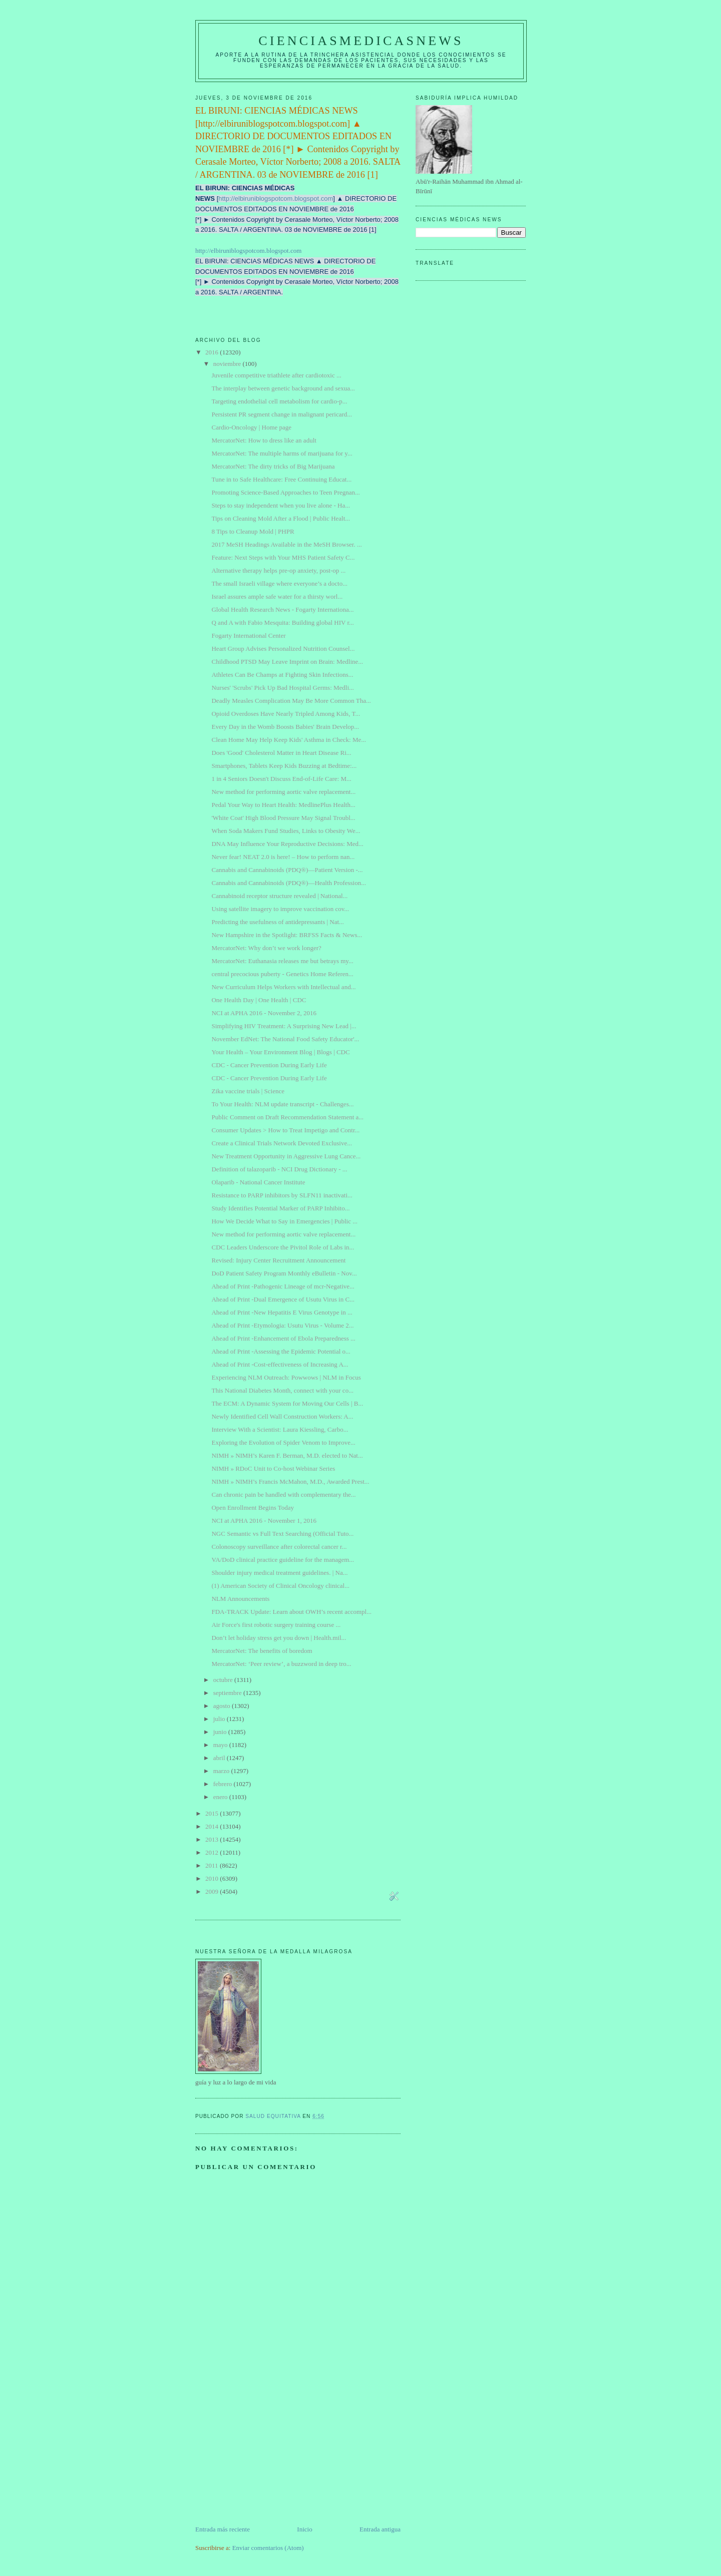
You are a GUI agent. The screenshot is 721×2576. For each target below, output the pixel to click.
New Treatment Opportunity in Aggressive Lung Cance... (285, 1156)
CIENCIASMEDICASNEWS (360, 41)
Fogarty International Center (248, 635)
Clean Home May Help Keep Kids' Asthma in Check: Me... (288, 739)
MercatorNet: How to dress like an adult (263, 440)
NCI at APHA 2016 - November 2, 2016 (263, 1013)
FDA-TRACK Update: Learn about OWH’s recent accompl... (291, 1611)
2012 (212, 1852)
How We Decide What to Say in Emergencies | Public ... (284, 1221)
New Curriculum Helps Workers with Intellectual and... (283, 987)
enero (221, 1797)
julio (220, 1719)
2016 (212, 352)
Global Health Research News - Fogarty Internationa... (282, 609)
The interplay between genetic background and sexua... (282, 388)
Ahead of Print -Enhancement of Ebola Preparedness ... (283, 1338)
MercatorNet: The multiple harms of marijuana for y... (281, 453)
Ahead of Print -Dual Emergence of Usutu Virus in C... (282, 1299)
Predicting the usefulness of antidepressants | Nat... (277, 922)
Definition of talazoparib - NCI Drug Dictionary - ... (279, 1169)
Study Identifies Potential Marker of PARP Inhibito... (280, 1208)
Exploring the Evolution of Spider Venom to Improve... (283, 1442)
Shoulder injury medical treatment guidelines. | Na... (279, 1572)
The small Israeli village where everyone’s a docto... (279, 583)
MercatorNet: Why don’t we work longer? (266, 948)
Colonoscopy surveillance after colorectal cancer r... (278, 1546)
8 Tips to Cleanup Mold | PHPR (252, 531)
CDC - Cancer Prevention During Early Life (268, 1065)
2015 (212, 1813)
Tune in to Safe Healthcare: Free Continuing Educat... (281, 479)
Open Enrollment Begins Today (252, 1507)
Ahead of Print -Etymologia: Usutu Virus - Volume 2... (282, 1325)
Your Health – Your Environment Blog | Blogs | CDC (280, 1052)
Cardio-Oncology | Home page (251, 427)
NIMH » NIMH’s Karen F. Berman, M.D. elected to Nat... (287, 1455)
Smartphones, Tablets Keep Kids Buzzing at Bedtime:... (283, 765)
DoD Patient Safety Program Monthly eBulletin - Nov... (283, 1273)
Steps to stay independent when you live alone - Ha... (280, 505)
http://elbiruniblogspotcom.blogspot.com (275, 198)
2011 (212, 1865)
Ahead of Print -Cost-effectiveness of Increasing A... (279, 1364)
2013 (212, 1839)
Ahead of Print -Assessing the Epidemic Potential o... (280, 1351)
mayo (221, 1745)
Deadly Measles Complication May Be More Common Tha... (291, 700)
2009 (212, 1891)
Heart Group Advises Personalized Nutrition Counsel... (282, 648)
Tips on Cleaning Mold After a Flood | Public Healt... (280, 518)
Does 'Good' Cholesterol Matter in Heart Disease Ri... (281, 752)
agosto (222, 1705)
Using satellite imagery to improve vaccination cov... (280, 909)
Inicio (304, 2529)
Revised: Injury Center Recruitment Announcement (278, 1260)
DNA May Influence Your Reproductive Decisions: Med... (287, 843)
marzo (222, 1771)
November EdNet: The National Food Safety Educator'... (285, 1039)
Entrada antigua (380, 2529)
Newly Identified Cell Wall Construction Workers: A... (282, 1416)
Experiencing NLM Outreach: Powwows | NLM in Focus (285, 1377)
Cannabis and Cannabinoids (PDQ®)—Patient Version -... (287, 870)
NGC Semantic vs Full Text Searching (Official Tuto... (282, 1533)
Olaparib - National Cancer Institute (258, 1182)
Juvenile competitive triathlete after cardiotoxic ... (276, 375)
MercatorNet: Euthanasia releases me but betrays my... (282, 961)
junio (220, 1732)
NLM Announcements (240, 1598)
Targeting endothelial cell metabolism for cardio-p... (279, 401)
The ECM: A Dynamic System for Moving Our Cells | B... (287, 1403)
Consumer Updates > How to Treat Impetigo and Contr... (285, 1130)
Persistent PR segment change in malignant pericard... (281, 414)
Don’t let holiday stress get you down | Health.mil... (278, 1637)
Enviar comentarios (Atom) (268, 2547)
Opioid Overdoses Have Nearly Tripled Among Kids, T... (285, 713)
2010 (212, 1878)
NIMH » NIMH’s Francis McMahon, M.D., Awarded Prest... (290, 1481)
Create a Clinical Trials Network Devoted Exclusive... (281, 1143)
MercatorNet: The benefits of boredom (261, 1650)
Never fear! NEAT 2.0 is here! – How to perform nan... (282, 857)
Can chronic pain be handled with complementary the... (283, 1494)
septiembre (228, 1692)
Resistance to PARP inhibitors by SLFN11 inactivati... (281, 1195)
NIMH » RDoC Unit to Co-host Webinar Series (273, 1468)
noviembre (228, 363)
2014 (212, 1826)
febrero (223, 1784)
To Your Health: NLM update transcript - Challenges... (282, 1104)
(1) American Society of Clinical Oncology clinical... (280, 1585)
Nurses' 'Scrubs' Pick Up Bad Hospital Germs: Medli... (282, 687)
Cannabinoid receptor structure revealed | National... (279, 896)
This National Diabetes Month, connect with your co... (282, 1390)
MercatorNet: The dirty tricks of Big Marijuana (272, 466)
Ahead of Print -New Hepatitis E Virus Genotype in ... (281, 1312)
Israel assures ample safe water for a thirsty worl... (276, 596)
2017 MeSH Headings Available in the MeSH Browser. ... (286, 544)
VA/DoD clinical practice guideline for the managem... (282, 1559)
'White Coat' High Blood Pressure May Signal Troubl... (283, 817)
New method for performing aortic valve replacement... (283, 791)
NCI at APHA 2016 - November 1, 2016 (263, 1520)
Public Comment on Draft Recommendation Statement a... (287, 1117)
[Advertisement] (270, 2454)
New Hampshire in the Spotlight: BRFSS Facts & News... (286, 935)
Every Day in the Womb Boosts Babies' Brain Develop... (285, 726)
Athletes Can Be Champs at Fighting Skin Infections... (282, 674)
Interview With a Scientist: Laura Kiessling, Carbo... (279, 1429)
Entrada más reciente (222, 2529)
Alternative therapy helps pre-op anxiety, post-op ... (278, 570)
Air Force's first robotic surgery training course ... (275, 1624)
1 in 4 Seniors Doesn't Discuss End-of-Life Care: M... (281, 778)
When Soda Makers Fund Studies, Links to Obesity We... (285, 830)
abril (220, 1758)
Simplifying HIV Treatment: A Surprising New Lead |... (283, 1026)
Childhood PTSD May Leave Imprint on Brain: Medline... (287, 661)
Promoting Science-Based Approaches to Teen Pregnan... (285, 492)
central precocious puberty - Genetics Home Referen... (282, 974)
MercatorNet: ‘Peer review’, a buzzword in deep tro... (281, 1663)
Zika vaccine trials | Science (247, 1091)
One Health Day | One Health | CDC (258, 1000)
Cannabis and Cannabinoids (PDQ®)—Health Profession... (288, 883)
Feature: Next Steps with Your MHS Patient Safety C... (282, 557)
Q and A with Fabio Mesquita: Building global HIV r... (282, 622)
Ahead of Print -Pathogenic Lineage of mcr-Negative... (282, 1286)
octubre (223, 1679)
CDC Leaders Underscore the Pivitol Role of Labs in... (282, 1247)
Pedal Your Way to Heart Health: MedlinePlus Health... (283, 804)
